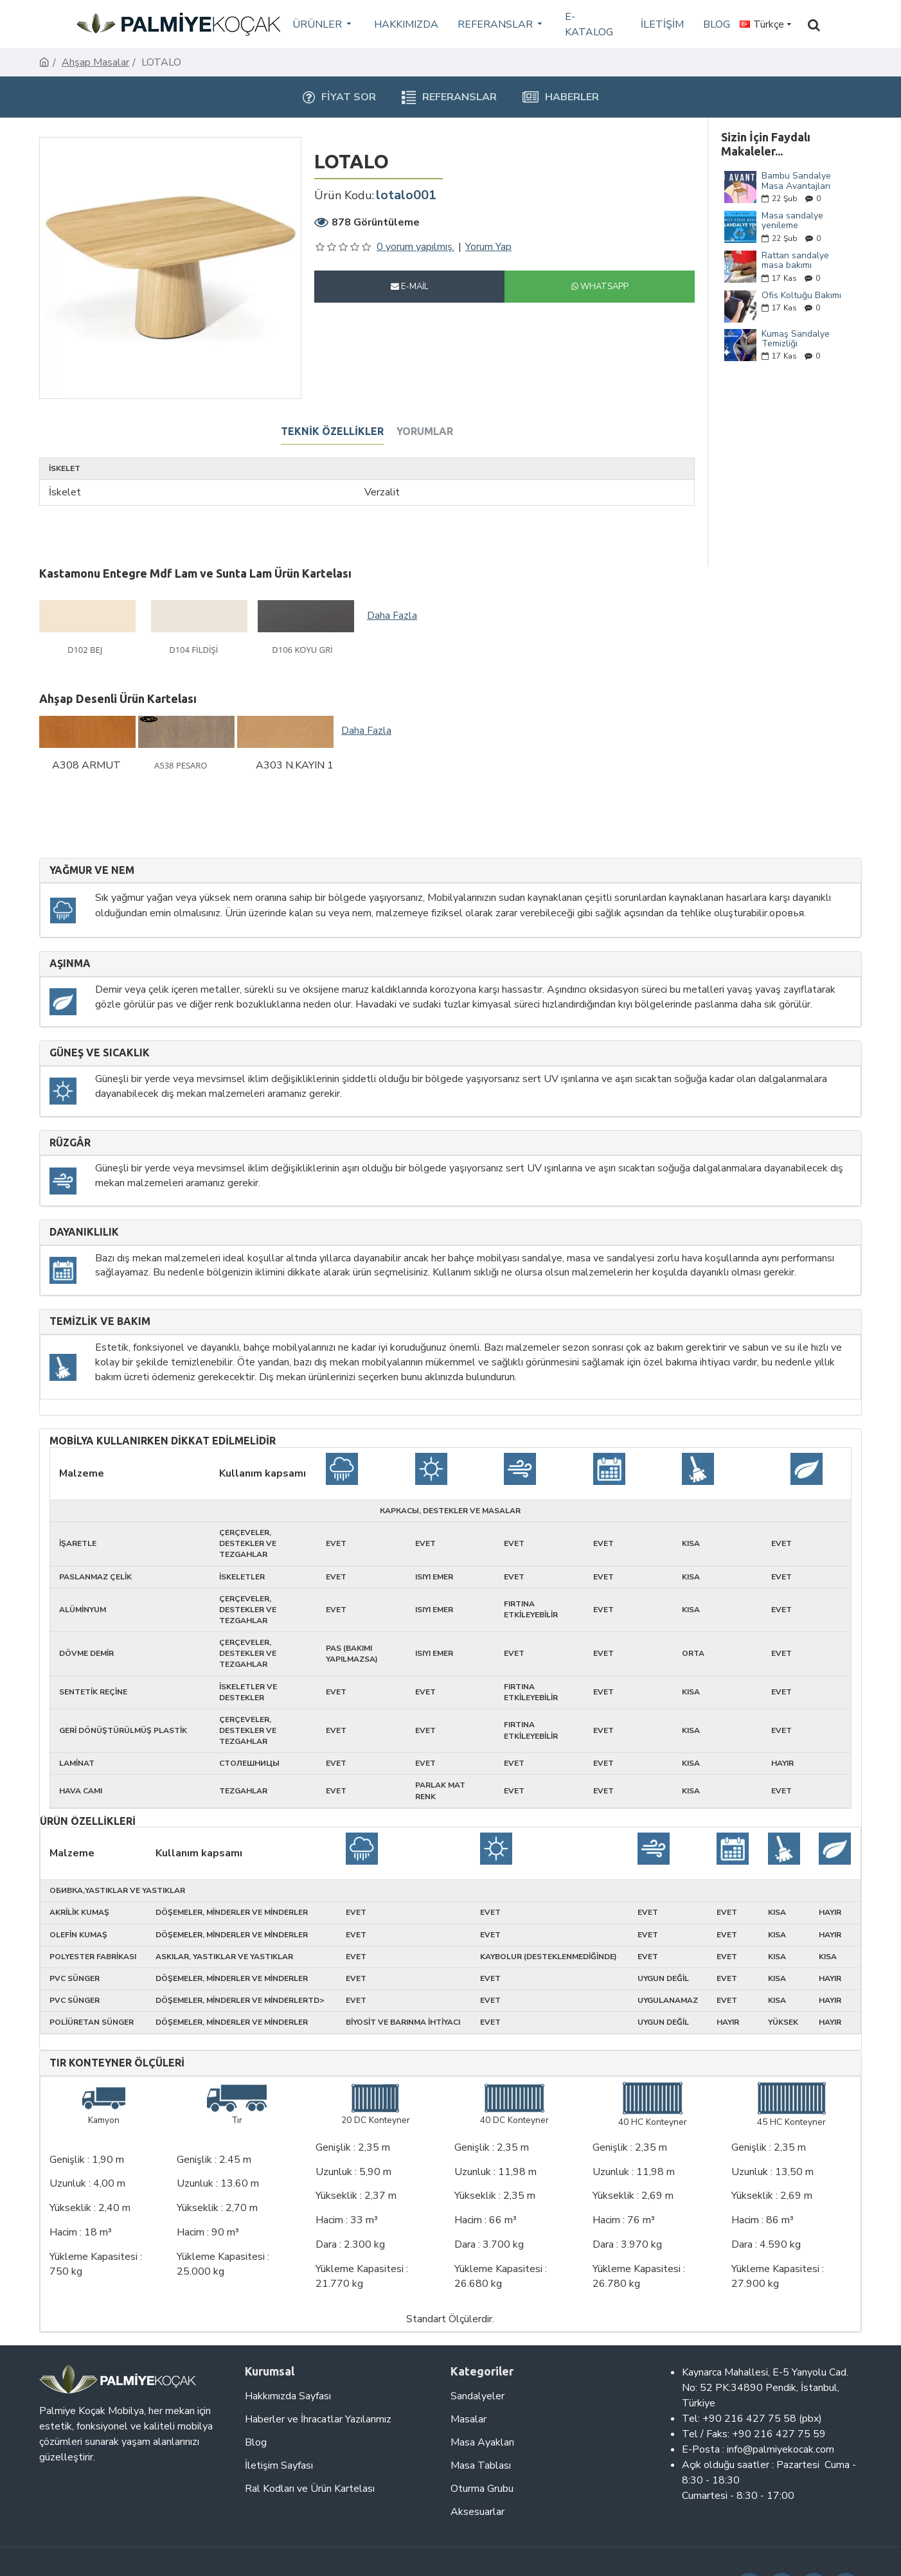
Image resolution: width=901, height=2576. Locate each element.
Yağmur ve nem (91, 870)
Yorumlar (425, 431)
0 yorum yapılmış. (415, 247)
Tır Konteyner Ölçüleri (116, 2062)
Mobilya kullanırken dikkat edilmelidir (162, 1440)
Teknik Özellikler (332, 431)
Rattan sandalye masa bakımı (795, 261)
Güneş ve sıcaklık (99, 1052)
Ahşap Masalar (95, 62)
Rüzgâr (70, 1142)
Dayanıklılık (84, 1232)
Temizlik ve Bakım (99, 1321)
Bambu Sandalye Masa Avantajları (796, 181)
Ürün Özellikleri (88, 1821)
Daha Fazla (392, 615)
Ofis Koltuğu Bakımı (801, 295)
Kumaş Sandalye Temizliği (796, 339)
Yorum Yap (488, 247)
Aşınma (70, 963)
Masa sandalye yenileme (792, 221)
